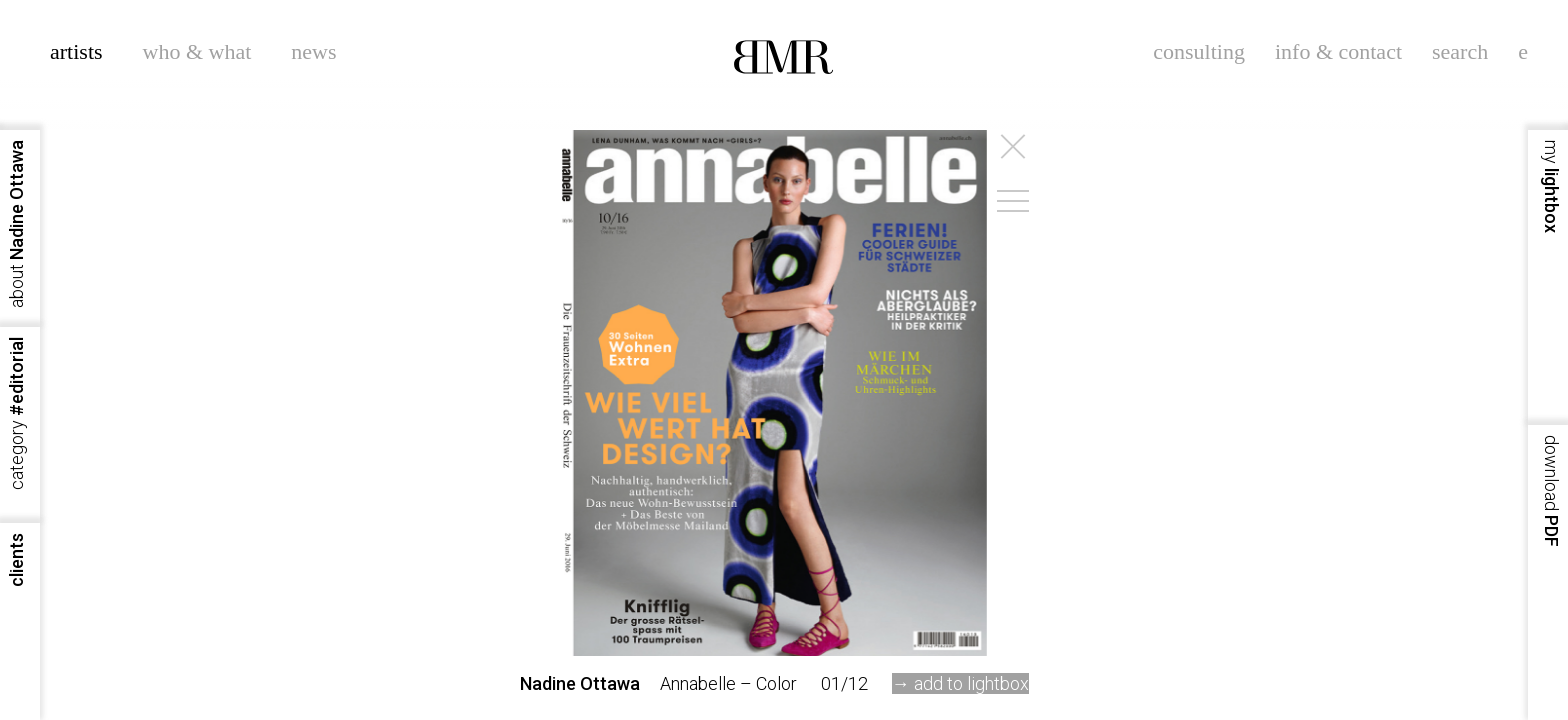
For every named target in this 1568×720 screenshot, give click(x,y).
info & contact (1338, 51)
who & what (197, 51)
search (1460, 51)
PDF (1551, 491)
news (313, 51)
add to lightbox (971, 683)
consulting (1199, 51)
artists (76, 51)
